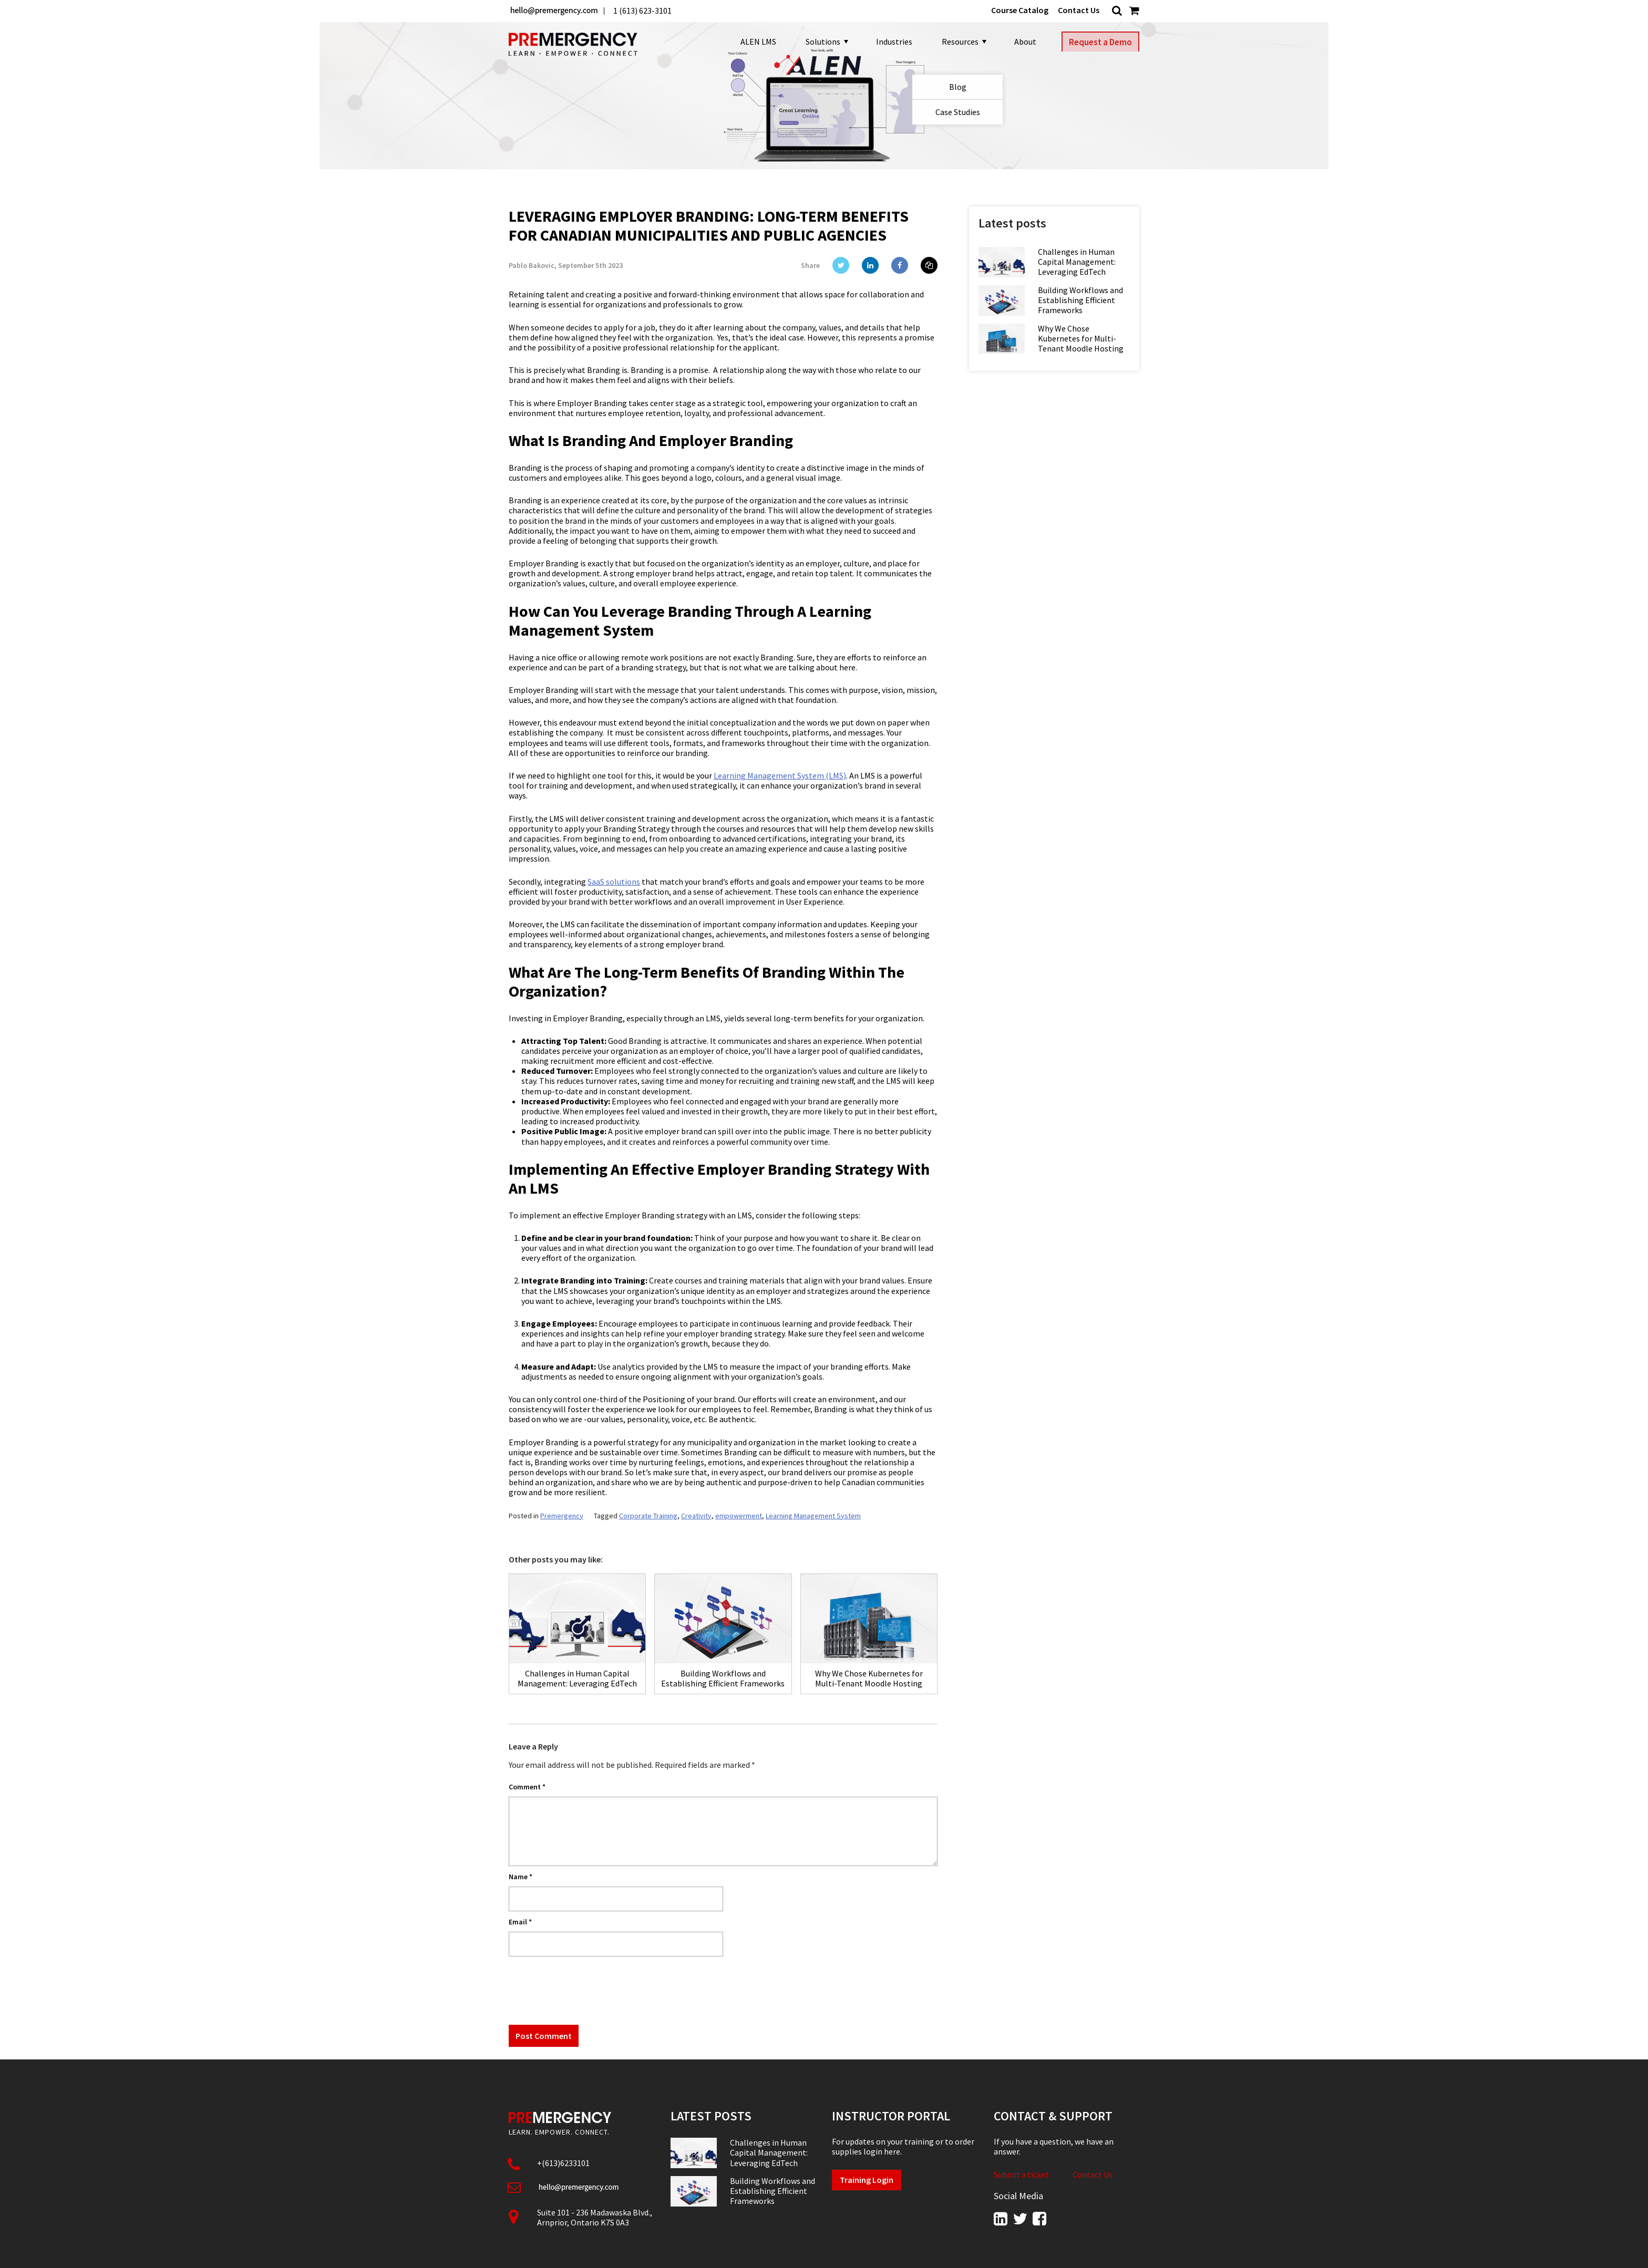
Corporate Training (648, 1515)
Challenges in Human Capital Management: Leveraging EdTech (1077, 262)
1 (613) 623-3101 (642, 10)
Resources (959, 42)
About (1021, 42)
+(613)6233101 (563, 2163)
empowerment (738, 1515)
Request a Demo (1100, 42)
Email (520, 1922)
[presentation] (588, 1989)
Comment (527, 1787)
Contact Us (1078, 10)
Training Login (866, 2179)
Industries (890, 42)
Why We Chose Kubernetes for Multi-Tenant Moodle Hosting (1081, 339)
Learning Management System (813, 1515)
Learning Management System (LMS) (780, 775)
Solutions (821, 42)
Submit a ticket (1021, 2175)
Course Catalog (1019, 10)
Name (520, 1876)
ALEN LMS (754, 42)
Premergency (561, 1515)
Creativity (696, 1515)
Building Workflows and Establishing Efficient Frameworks (1080, 300)
